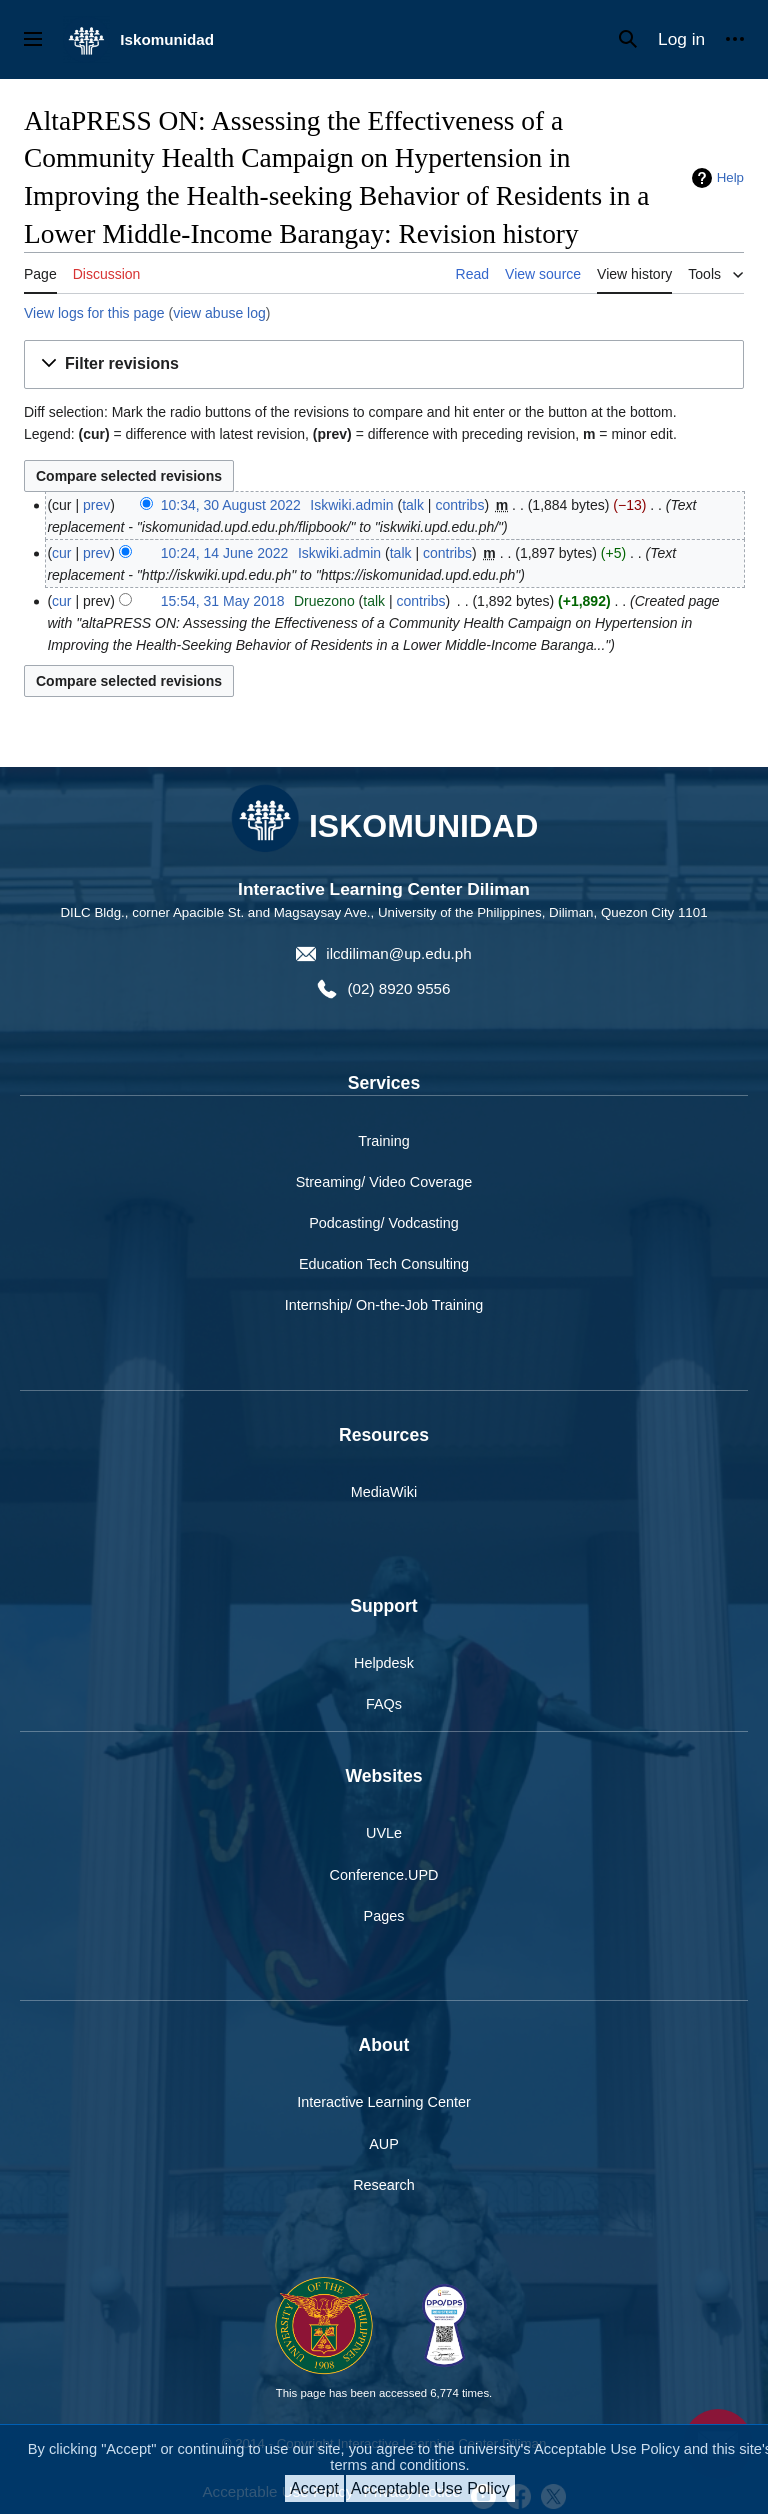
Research (384, 2185)
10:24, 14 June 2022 (225, 553)
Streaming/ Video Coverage (384, 1182)
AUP (384, 2144)
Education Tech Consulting (384, 1264)
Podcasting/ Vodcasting (384, 1223)
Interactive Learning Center (384, 2102)
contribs (459, 505)
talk (413, 505)
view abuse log (219, 313)
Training (383, 1141)
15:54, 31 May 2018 (223, 601)
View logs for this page (94, 313)
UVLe (384, 1833)
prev (96, 505)
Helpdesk (384, 1663)
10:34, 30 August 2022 (231, 505)
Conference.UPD (384, 1875)
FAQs (384, 1704)
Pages (384, 1916)
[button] (384, 364)
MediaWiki (384, 1492)
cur (61, 553)
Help (730, 177)
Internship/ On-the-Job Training (384, 1305)
